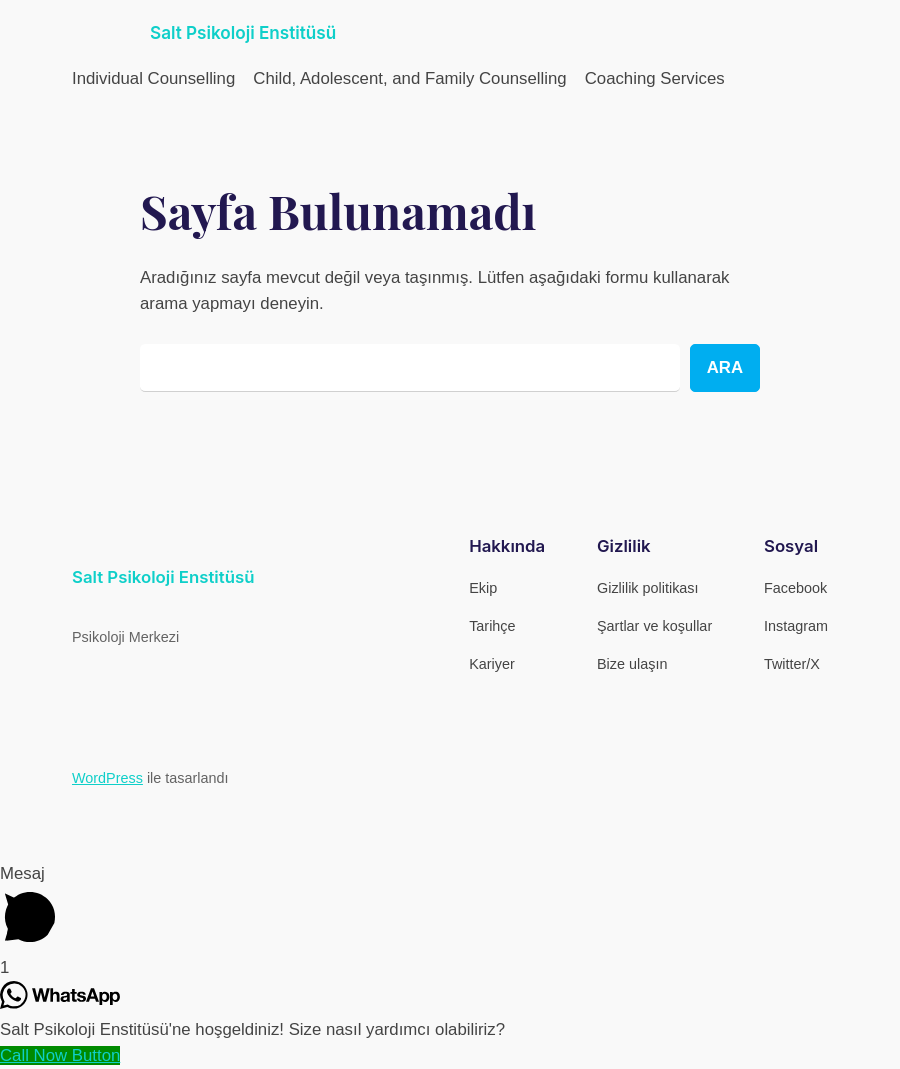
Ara (725, 367)
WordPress (107, 778)
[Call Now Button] (60, 1055)
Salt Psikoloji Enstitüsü (243, 32)
